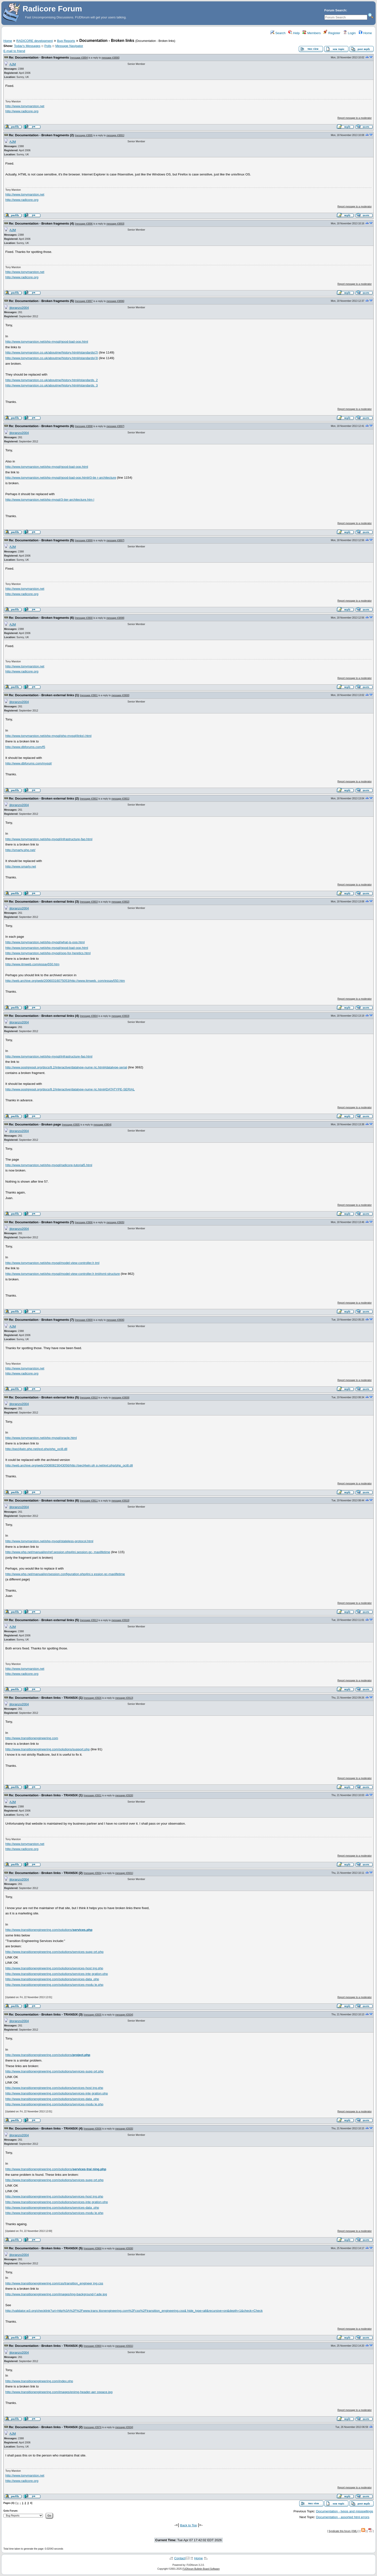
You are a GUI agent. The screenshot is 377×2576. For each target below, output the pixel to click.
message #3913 (89, 1620)
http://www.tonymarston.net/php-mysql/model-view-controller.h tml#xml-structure (62, 1274)
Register (331, 33)
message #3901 (89, 695)
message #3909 (84, 1320)
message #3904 (89, 1016)
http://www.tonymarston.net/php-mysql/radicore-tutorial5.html (48, 1165)
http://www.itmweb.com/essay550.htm (32, 964)
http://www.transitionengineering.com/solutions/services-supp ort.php (54, 1952)
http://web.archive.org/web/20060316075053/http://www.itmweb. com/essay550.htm (65, 980)
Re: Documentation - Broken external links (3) (44, 901)
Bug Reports (66, 41)
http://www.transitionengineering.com (31, 1738)
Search (277, 33)
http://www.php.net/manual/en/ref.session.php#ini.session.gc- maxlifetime (57, 1552)
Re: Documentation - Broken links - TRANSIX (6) (46, 2346)
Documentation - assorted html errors (342, 2517)
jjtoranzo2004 (19, 308)
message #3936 (93, 2128)
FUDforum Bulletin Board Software (201, 2569)
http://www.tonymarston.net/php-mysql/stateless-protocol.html (49, 1541)
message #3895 (84, 135)
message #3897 (84, 301)
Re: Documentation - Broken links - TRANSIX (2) (46, 1873)
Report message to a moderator (355, 118)
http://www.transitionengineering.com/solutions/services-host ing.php (54, 1968)
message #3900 (84, 618)
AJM (12, 64)
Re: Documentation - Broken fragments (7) (41, 1222)
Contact (179, 2558)
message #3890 (110, 57)
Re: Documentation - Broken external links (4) (44, 1016)
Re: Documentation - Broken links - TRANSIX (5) (46, 2248)
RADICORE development (34, 41)
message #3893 (115, 223)
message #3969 (93, 2346)
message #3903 (89, 901)
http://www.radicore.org (21, 111)
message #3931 (93, 1795)
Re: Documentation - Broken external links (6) (44, 1500)
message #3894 (79, 57)
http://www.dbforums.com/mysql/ (28, 763)
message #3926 (93, 1698)
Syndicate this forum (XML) (343, 2531)
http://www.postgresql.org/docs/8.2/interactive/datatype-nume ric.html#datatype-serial (66, 1067)
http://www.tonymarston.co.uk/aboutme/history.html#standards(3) (51, 358)
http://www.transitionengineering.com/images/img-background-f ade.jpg (56, 2294)
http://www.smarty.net (20, 866)
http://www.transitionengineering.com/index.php (39, 2381)
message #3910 (89, 1397)
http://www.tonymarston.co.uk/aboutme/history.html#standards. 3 (51, 385)
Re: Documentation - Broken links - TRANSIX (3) (46, 2014)
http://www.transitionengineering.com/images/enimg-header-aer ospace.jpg (58, 2392)
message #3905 (71, 1124)
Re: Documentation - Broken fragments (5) (41, 301)
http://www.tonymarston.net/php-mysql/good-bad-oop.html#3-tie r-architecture (60, 477)
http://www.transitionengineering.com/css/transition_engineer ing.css (54, 2283)
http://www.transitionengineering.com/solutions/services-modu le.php (54, 1985)
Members (311, 33)
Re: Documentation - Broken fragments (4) (41, 223)
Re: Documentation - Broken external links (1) (44, 695)
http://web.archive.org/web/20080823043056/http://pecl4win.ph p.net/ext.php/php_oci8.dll (69, 1465)
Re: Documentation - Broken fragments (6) (41, 426)
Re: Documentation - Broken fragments (39, 57)
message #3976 (93, 2427)
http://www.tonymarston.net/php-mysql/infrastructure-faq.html (48, 839)
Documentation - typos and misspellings (344, 2511)
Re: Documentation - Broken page (35, 1124)
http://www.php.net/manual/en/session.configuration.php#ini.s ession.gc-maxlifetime (65, 1574)
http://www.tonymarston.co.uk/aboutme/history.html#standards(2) (51, 352)
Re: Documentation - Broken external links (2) (44, 798)
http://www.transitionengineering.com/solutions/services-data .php (52, 1979)
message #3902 (89, 798)
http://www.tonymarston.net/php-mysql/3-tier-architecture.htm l (49, 499)
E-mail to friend (14, 51)
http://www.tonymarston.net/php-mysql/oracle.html (41, 1438)
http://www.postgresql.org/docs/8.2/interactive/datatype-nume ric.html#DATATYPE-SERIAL (70, 1089)
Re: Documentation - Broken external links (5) (44, 1397)
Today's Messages (27, 46)
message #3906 (84, 1222)
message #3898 (84, 426)
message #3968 (93, 2248)
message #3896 (84, 223)
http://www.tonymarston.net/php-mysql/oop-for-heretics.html (48, 953)
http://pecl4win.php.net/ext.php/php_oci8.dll (36, 1449)
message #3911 (89, 1500)
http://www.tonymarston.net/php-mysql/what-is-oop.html (45, 942)
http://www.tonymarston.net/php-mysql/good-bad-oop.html (46, 341)
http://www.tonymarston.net (24, 106)
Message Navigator (69, 46)
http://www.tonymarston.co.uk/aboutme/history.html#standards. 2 (51, 380)
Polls (47, 46)
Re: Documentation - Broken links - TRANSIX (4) (46, 2128)
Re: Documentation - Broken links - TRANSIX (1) (46, 1698)
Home (365, 33)
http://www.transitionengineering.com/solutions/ (48, 1930)
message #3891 (115, 135)
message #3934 (93, 1873)
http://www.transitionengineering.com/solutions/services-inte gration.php (56, 1974)
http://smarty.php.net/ (20, 850)
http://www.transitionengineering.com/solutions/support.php (47, 1749)
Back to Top (188, 2525)
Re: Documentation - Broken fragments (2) (41, 135)
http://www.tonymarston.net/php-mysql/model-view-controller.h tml (52, 1263)
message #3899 (84, 540)
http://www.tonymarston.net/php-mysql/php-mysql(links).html (48, 736)
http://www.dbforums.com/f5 (25, 747)
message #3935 (93, 2014)
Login (349, 33)
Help (294, 33)
